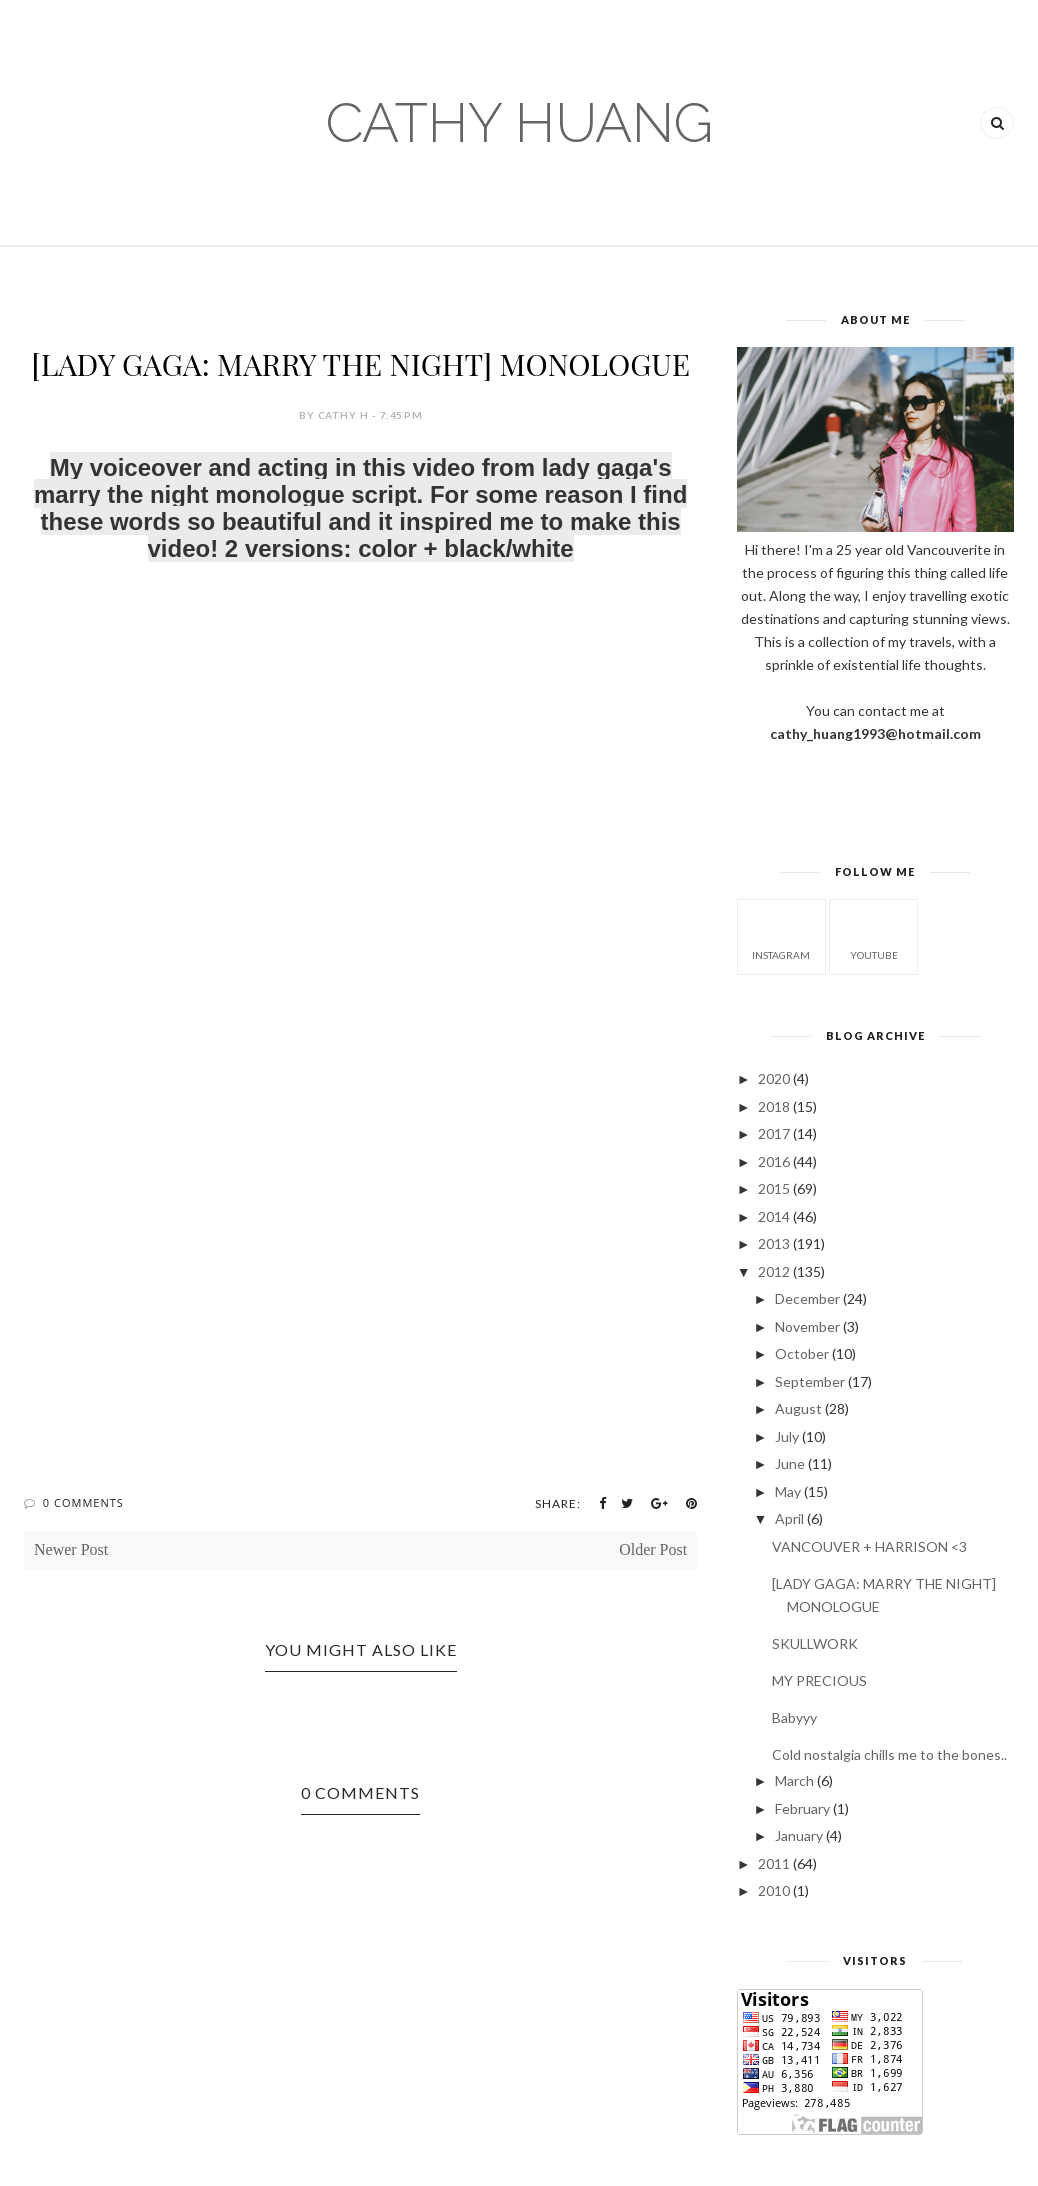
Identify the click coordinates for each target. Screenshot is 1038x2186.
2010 (774, 1890)
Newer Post (71, 1549)
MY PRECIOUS (819, 1680)
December (807, 1298)
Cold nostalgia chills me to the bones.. (889, 1754)
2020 (774, 1078)
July (787, 1436)
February (802, 1808)
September (810, 1381)
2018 (774, 1106)
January (799, 1835)
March (794, 1780)
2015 (774, 1188)
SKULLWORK (815, 1643)
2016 (774, 1161)
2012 (774, 1271)
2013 (774, 1243)
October (802, 1353)
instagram (781, 935)
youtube (874, 935)
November (807, 1326)
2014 (774, 1216)
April (789, 1518)
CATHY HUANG (519, 122)
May (788, 1491)
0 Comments (83, 1502)
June (790, 1463)
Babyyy (794, 1717)
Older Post (653, 1549)
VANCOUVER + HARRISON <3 (869, 1546)
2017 (774, 1133)
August (798, 1408)
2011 (774, 1863)
